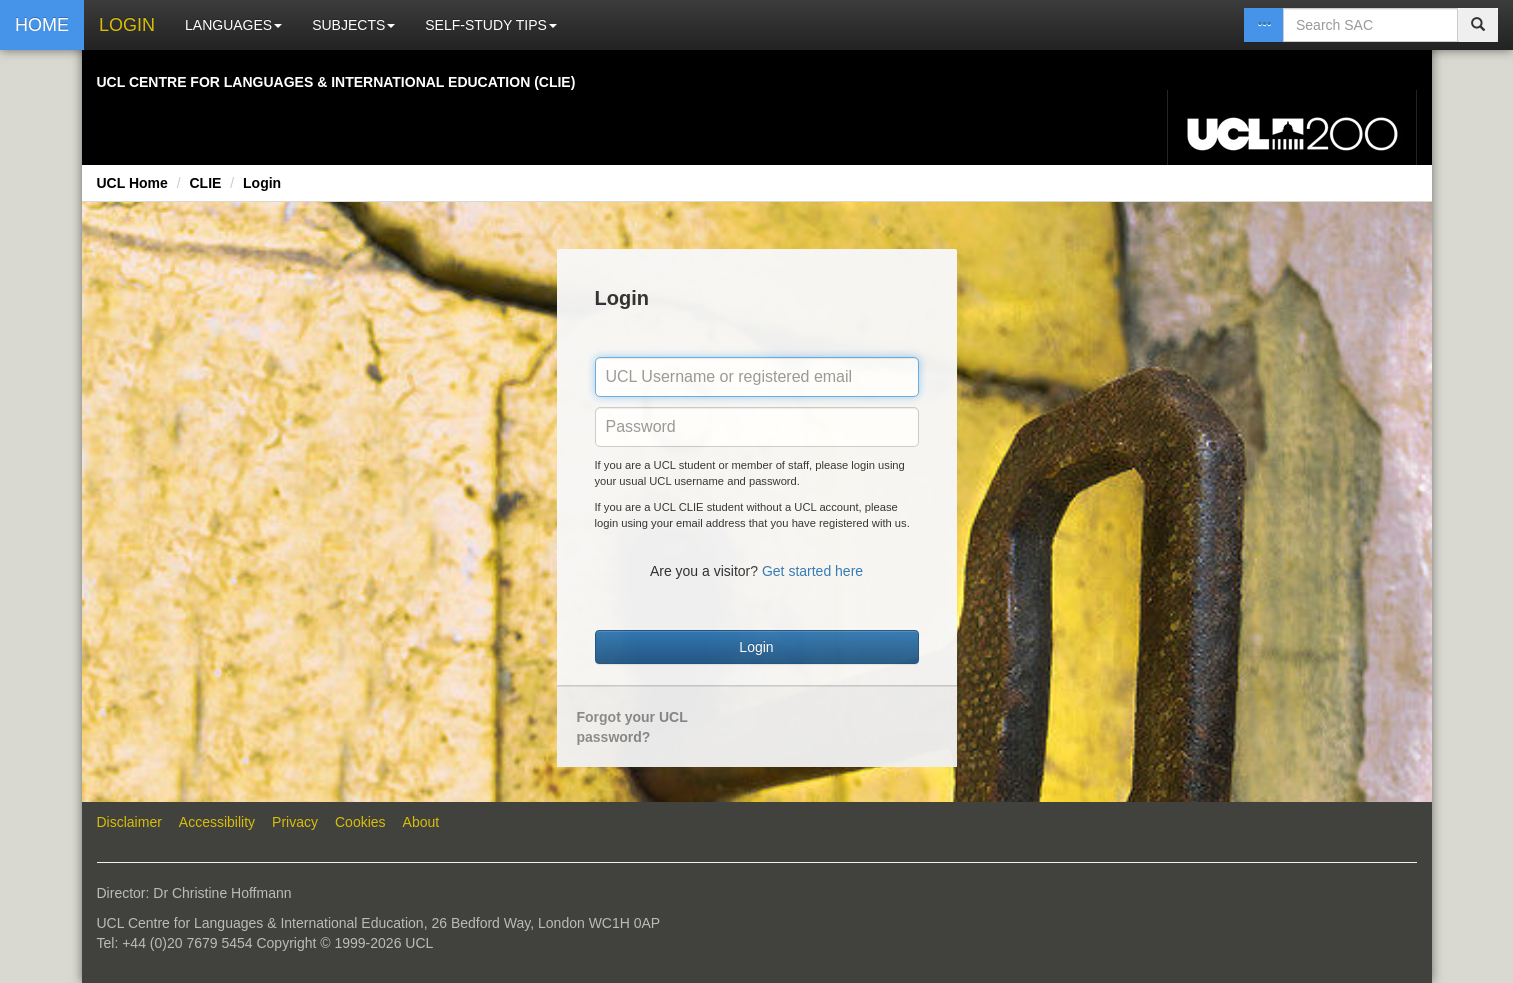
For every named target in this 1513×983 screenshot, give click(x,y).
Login (262, 183)
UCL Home (132, 183)
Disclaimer (129, 822)
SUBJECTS (353, 25)
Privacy (295, 822)
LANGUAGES (233, 25)
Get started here (812, 571)
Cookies (360, 822)
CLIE (205, 183)
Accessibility (217, 822)
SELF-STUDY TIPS (491, 25)
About (421, 822)
